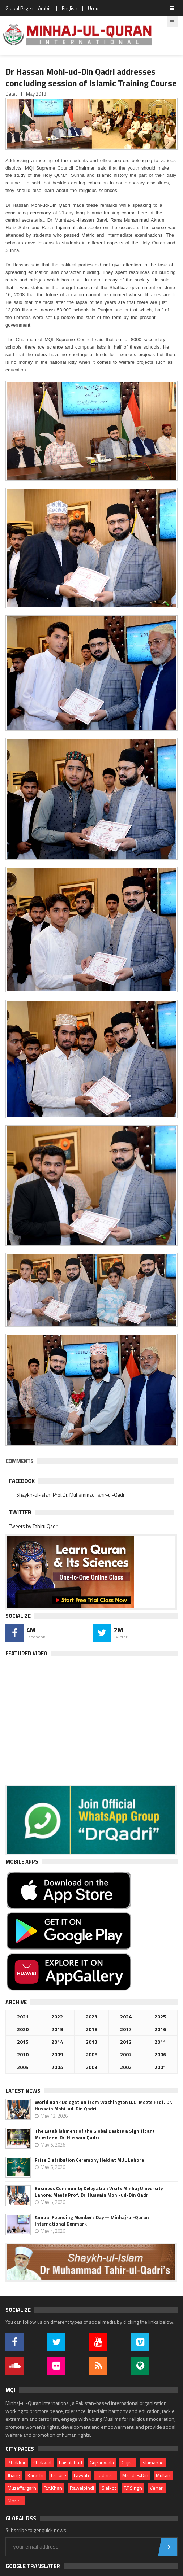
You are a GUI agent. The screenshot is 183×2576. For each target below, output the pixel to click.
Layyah (81, 2475)
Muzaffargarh (22, 2488)
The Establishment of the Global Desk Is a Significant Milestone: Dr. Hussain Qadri (95, 2134)
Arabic (44, 8)
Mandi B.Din (135, 2475)
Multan (163, 2475)
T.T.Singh (133, 2488)
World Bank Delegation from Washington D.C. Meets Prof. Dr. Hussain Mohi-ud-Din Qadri (104, 2105)
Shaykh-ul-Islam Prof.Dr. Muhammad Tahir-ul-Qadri (71, 1494)
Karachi (35, 2475)
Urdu (93, 8)
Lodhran (106, 2475)
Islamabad (153, 2462)
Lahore (58, 2475)
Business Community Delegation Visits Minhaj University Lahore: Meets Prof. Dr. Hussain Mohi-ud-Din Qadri (99, 2191)
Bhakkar (17, 2462)
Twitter (20, 1512)
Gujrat (128, 2462)
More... (15, 2500)
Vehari (157, 2488)
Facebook (21, 1480)
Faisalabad (70, 2462)
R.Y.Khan (53, 2488)
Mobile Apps (21, 1861)
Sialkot (109, 2488)
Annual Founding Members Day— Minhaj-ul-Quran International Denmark (92, 2220)
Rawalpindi (82, 2488)
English (69, 8)
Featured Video (26, 1653)
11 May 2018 (33, 93)
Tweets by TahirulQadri (34, 1526)
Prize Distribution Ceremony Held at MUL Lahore (89, 2160)
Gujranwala (102, 2462)
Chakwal (42, 2462)
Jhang (14, 2475)
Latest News (23, 2091)
